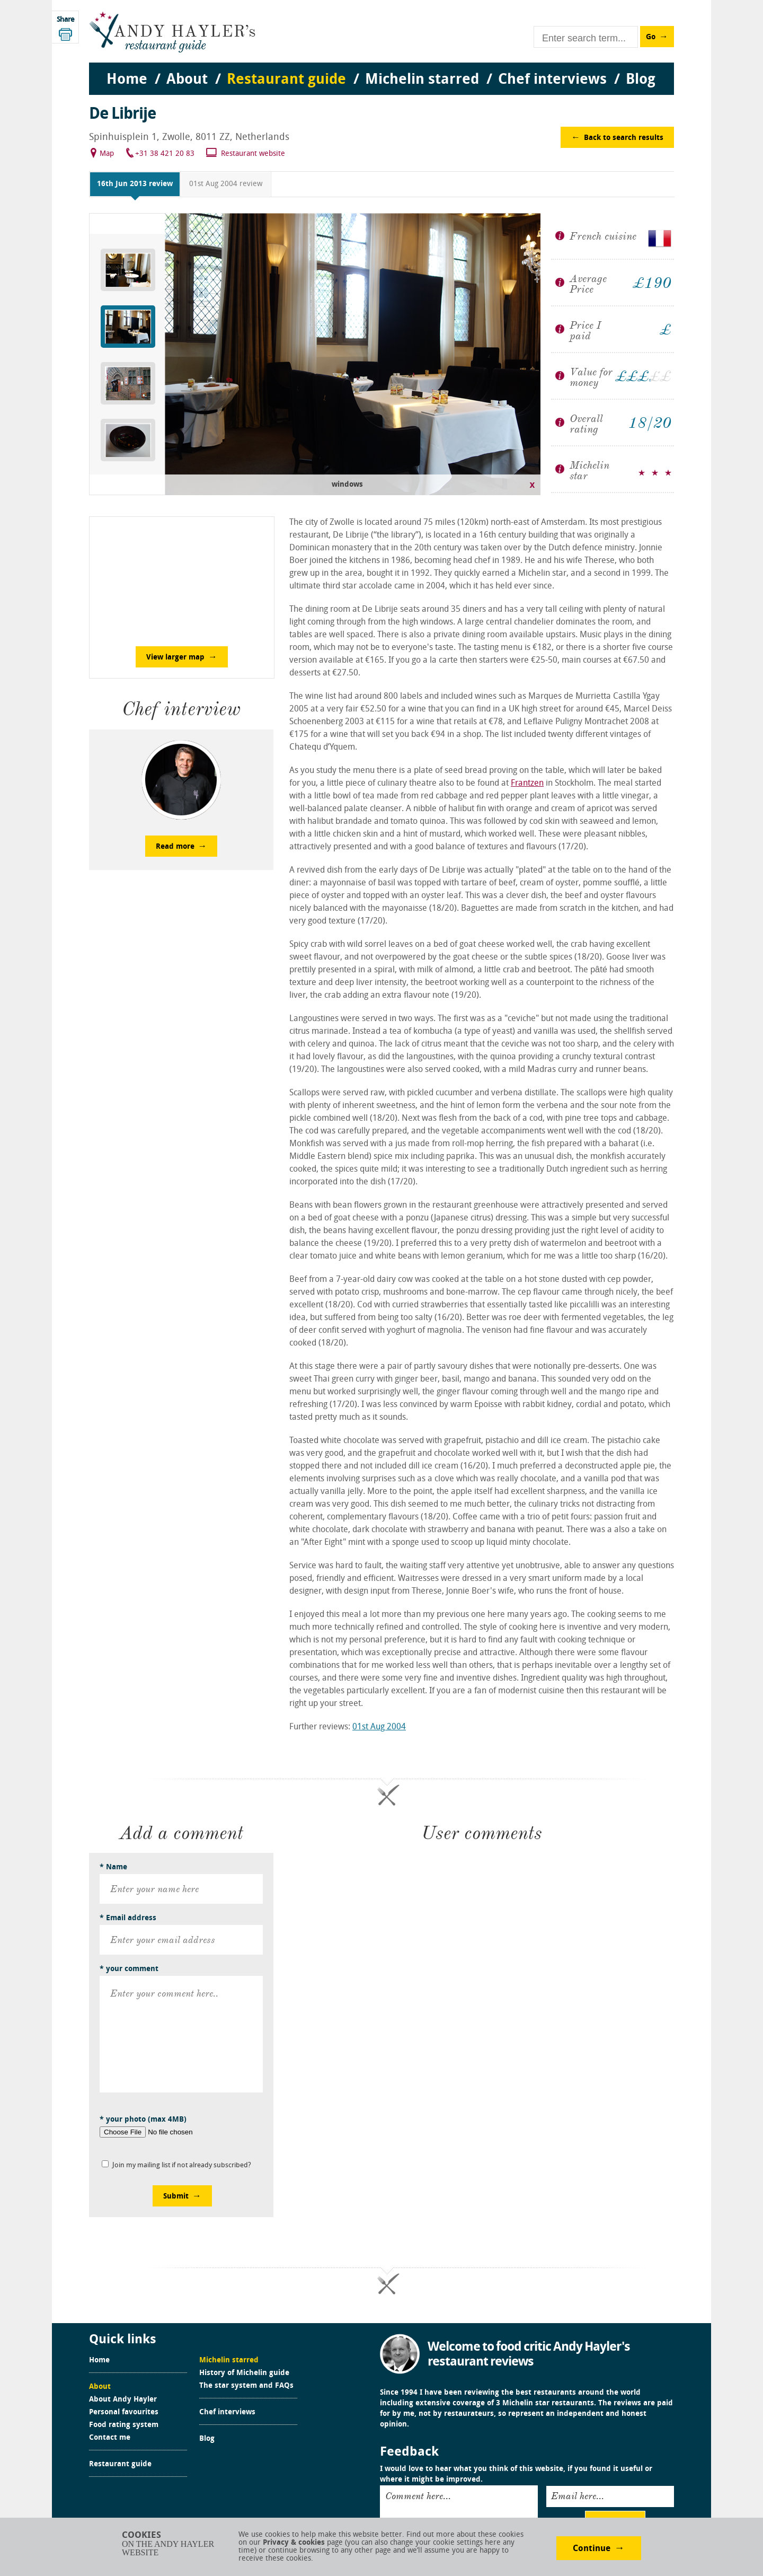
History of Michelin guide (244, 2373)
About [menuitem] (187, 80)
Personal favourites (123, 2412)
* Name (113, 1867)
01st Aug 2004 (379, 1727)
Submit (176, 2197)
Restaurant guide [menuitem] (286, 80)
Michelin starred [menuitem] (422, 80)
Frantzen (527, 783)
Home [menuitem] (127, 80)
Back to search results (623, 138)
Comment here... (418, 2496)
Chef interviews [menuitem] (552, 80)
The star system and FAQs (246, 2386)
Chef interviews (227, 2412)
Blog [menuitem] (640, 80)
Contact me (109, 2438)
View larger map (175, 658)
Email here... (577, 2496)
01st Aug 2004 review (225, 184)
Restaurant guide (120, 2464)
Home (99, 2360)
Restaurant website (253, 154)
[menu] (381, 69)
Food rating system (123, 2425)
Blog (207, 2439)
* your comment (129, 1969)
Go (650, 37)
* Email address (128, 1918)
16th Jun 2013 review (135, 184)
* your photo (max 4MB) (143, 2120)
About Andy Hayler (123, 2400)
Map (107, 154)
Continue (591, 2549)
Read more (175, 847)
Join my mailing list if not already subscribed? (181, 2165)
